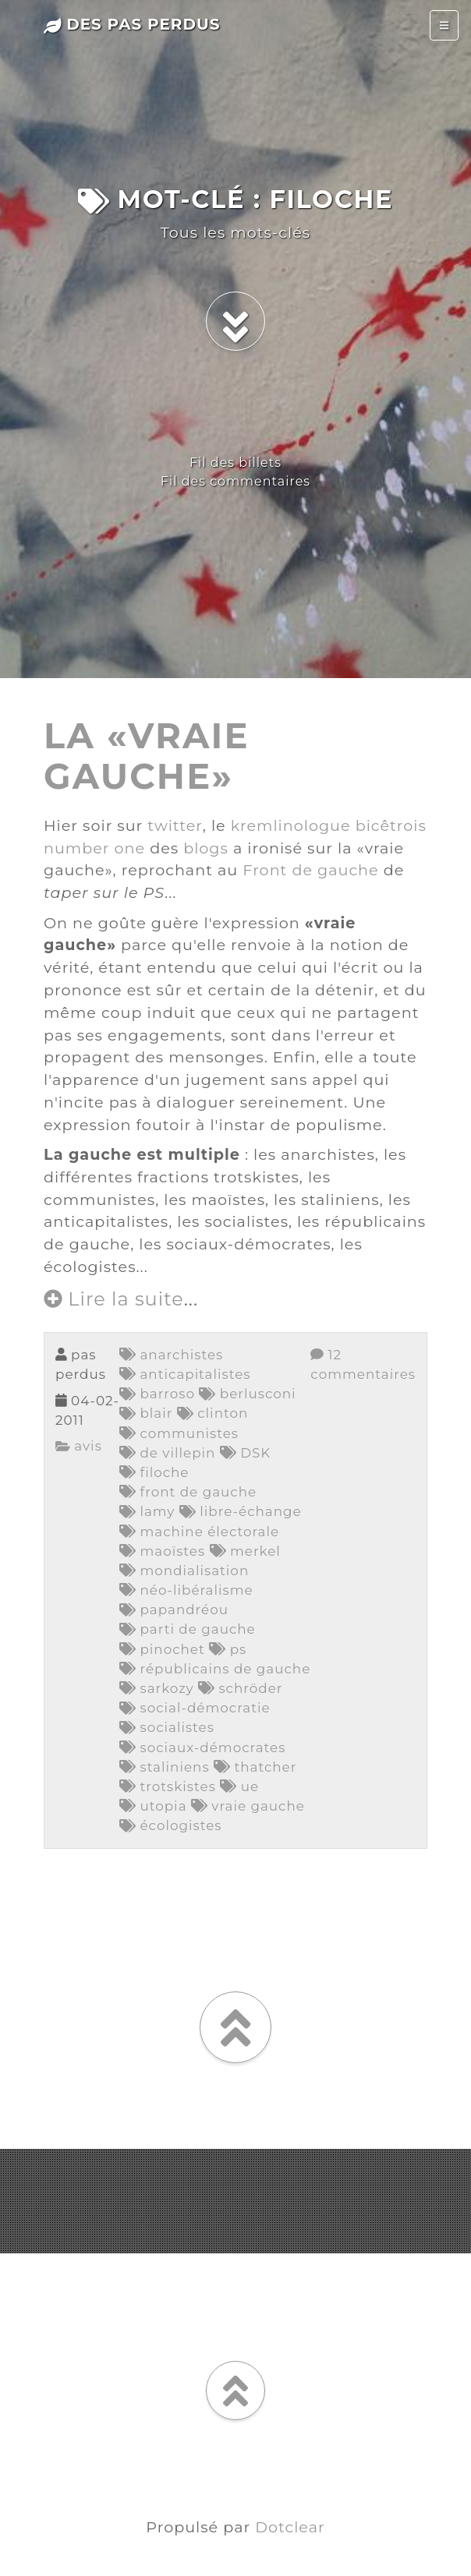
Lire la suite (114, 1299)
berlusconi (247, 1393)
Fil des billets (235, 462)
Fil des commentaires (235, 481)
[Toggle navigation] (444, 25)
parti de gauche (187, 1629)
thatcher (255, 1767)
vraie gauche (248, 1806)
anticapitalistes (184, 1374)
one (130, 848)
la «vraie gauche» (147, 756)
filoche (154, 1472)
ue (239, 1786)
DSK (245, 1453)
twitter (175, 825)
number (77, 848)
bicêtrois (391, 825)
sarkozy (156, 1688)
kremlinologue (291, 825)
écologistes (170, 1825)
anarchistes (171, 1354)
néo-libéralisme (186, 1590)
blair (145, 1413)
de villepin (167, 1453)
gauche (348, 869)
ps (227, 1649)
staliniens (164, 1767)
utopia (153, 1806)
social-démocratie (195, 1708)
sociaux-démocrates (202, 1747)
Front (265, 869)
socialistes (166, 1727)
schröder (240, 1688)
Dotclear (289, 2527)
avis (78, 1446)
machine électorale (199, 1531)
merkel (245, 1551)
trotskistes (167, 1786)
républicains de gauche (214, 1669)
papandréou (173, 1609)
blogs (205, 848)
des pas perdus (132, 24)
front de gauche (188, 1492)
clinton (212, 1413)
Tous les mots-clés (235, 232)
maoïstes (162, 1551)
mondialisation (184, 1570)
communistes (179, 1433)
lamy (147, 1511)
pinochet (162, 1649)
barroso (157, 1393)
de (302, 869)
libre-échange (240, 1511)
